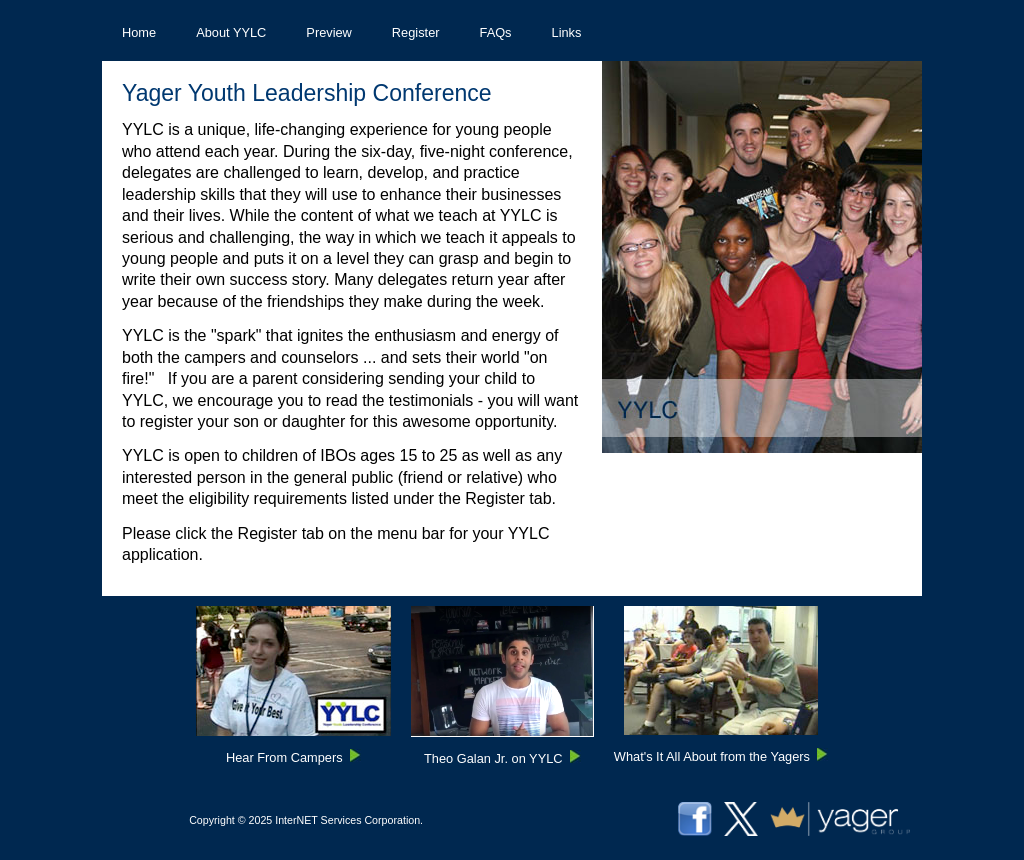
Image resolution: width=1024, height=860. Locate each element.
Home (139, 32)
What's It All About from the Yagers (712, 756)
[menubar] (351, 32)
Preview (329, 32)
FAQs (496, 32)
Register (416, 32)
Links (567, 32)
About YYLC (231, 32)
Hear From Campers (284, 757)
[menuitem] (139, 32)
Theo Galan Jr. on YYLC (493, 758)
